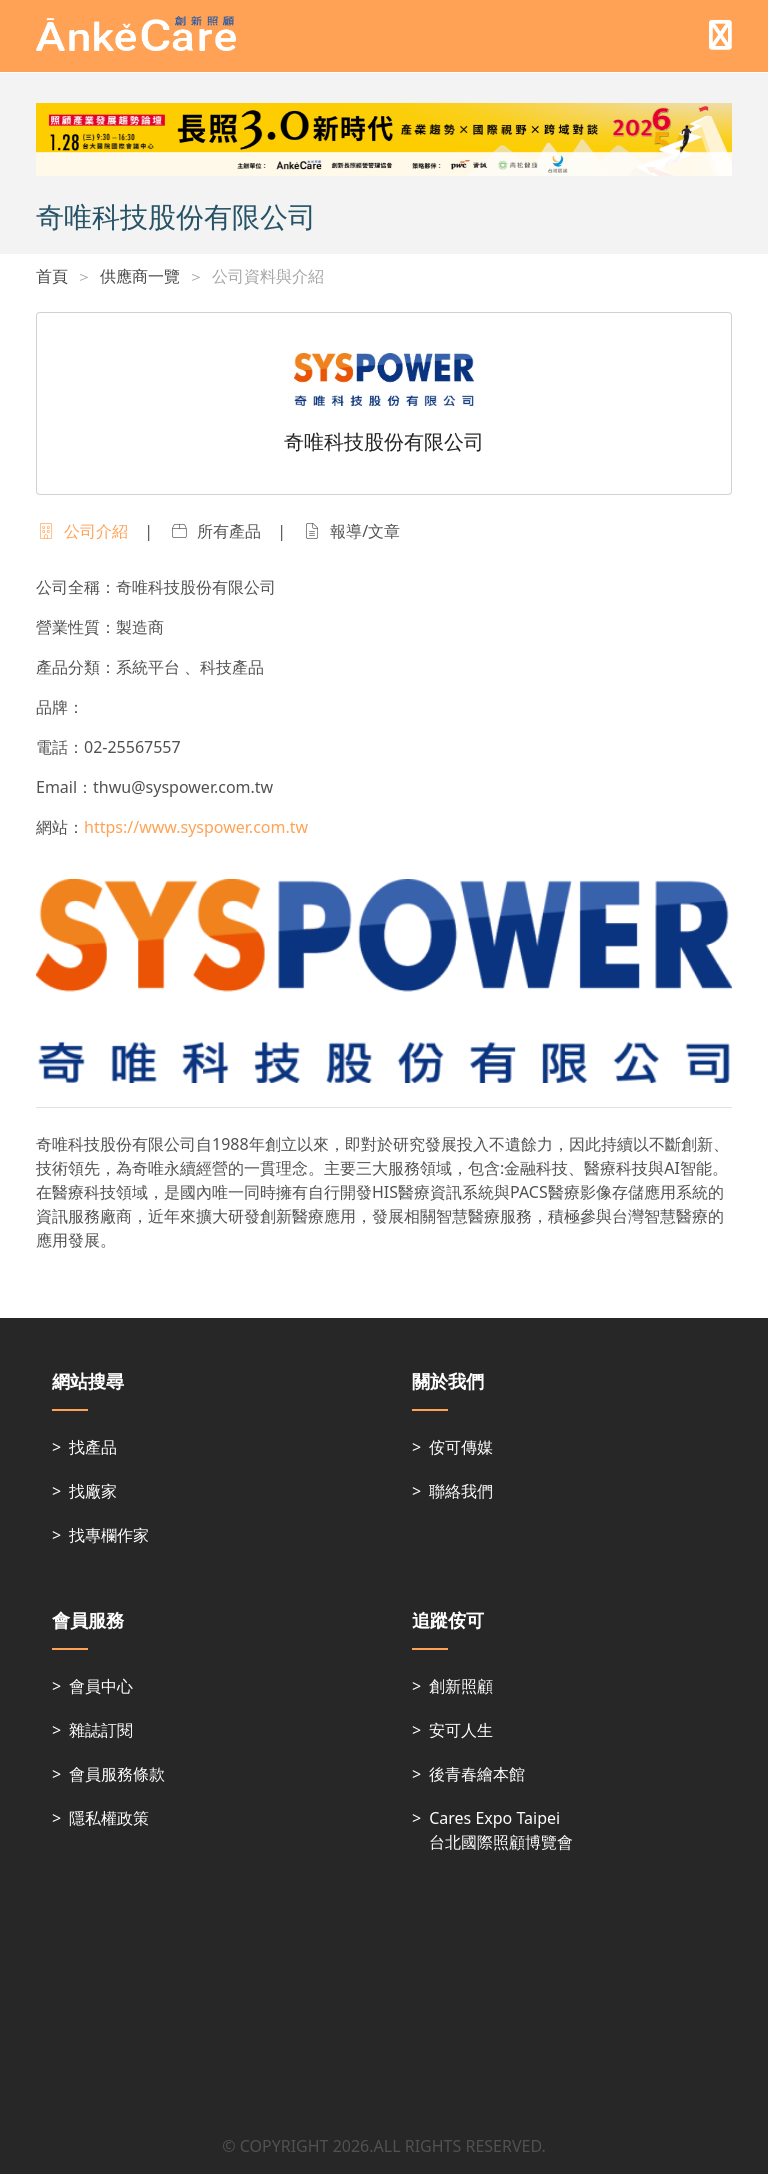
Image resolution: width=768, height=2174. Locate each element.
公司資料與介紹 (268, 276)
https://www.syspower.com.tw (196, 827)
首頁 (52, 276)
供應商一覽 (140, 276)
